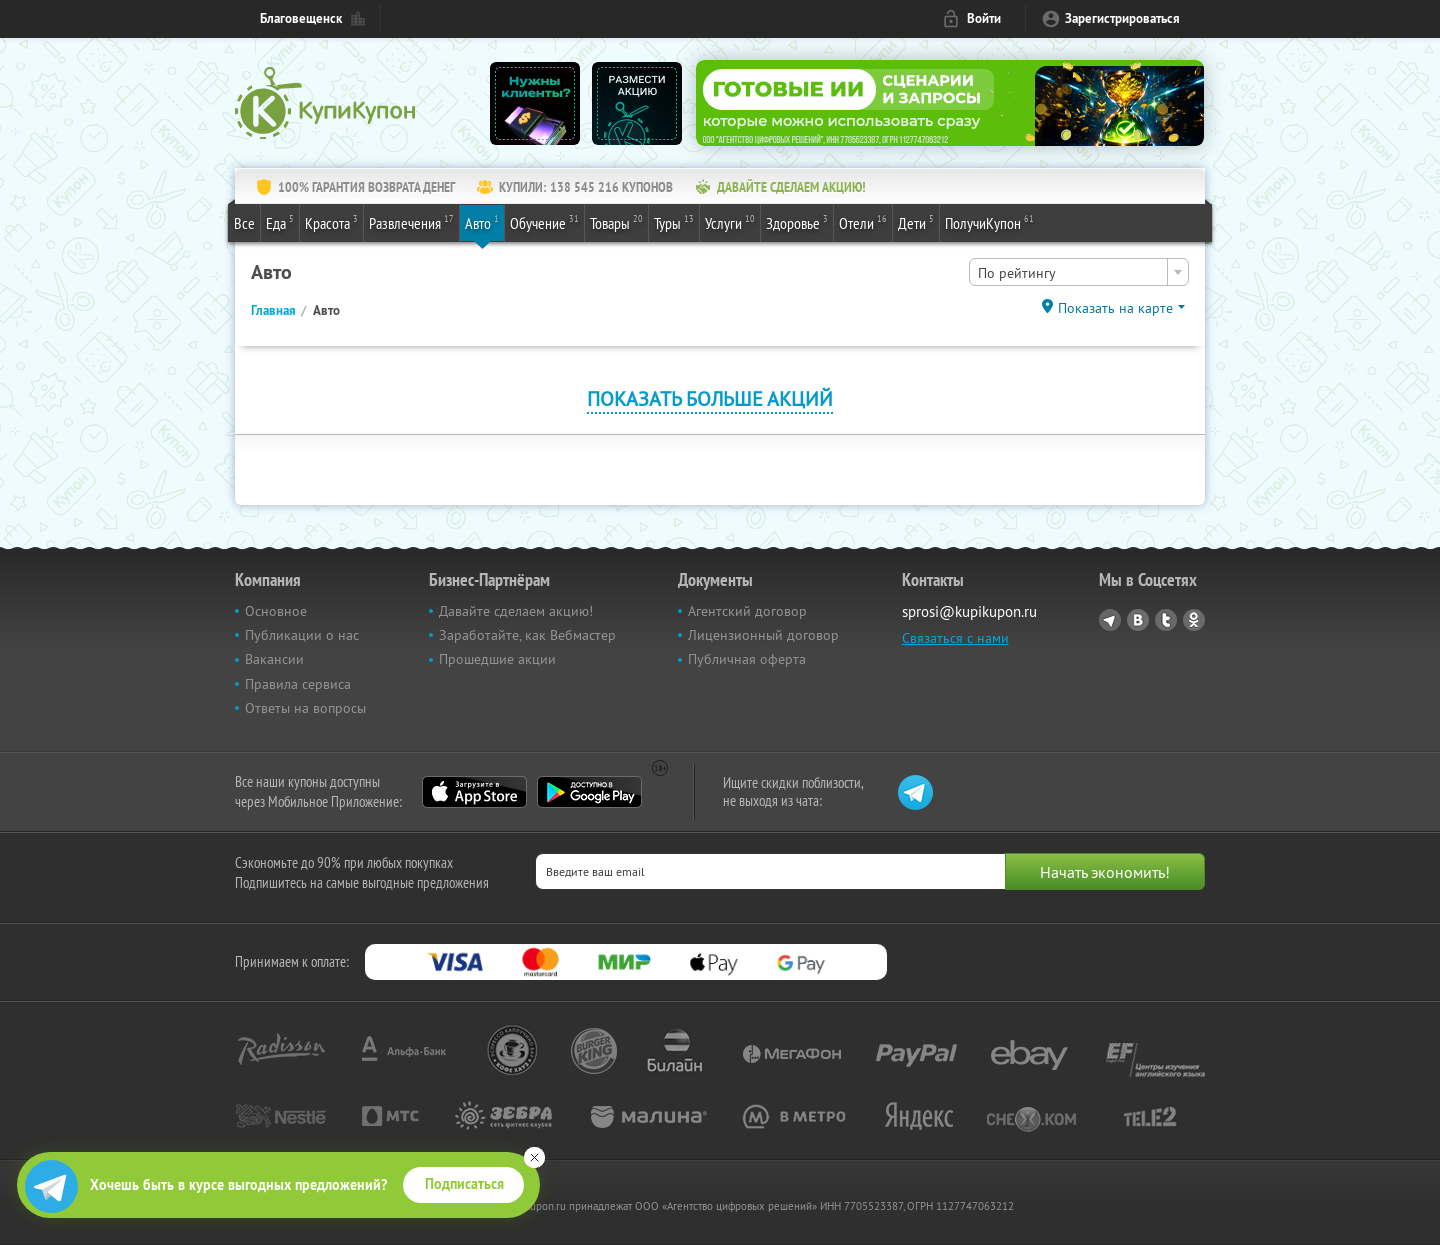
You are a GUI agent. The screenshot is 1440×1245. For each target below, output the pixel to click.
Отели (863, 222)
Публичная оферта (747, 659)
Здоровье (797, 222)
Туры (674, 222)
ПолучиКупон (989, 222)
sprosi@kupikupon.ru (969, 611)
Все (244, 223)
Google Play (589, 792)
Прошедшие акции (497, 659)
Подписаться (464, 1184)
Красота (331, 222)
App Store (474, 792)
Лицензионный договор (763, 635)
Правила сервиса (298, 684)
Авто (482, 222)
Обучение (544, 222)
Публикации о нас (302, 635)
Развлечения (411, 222)
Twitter (1166, 620)
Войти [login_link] (984, 18)
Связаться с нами (955, 638)
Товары (616, 222)
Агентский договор (747, 611)
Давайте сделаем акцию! (516, 611)
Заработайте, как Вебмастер (527, 635)
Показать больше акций (710, 398)
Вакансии (274, 659)
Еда (280, 222)
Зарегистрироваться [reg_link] (1122, 18)
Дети (916, 222)
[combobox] (1079, 272)
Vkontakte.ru (1138, 620)
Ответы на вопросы (305, 708)
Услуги (730, 222)
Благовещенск (301, 18)
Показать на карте (1115, 308)
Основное (276, 611)
